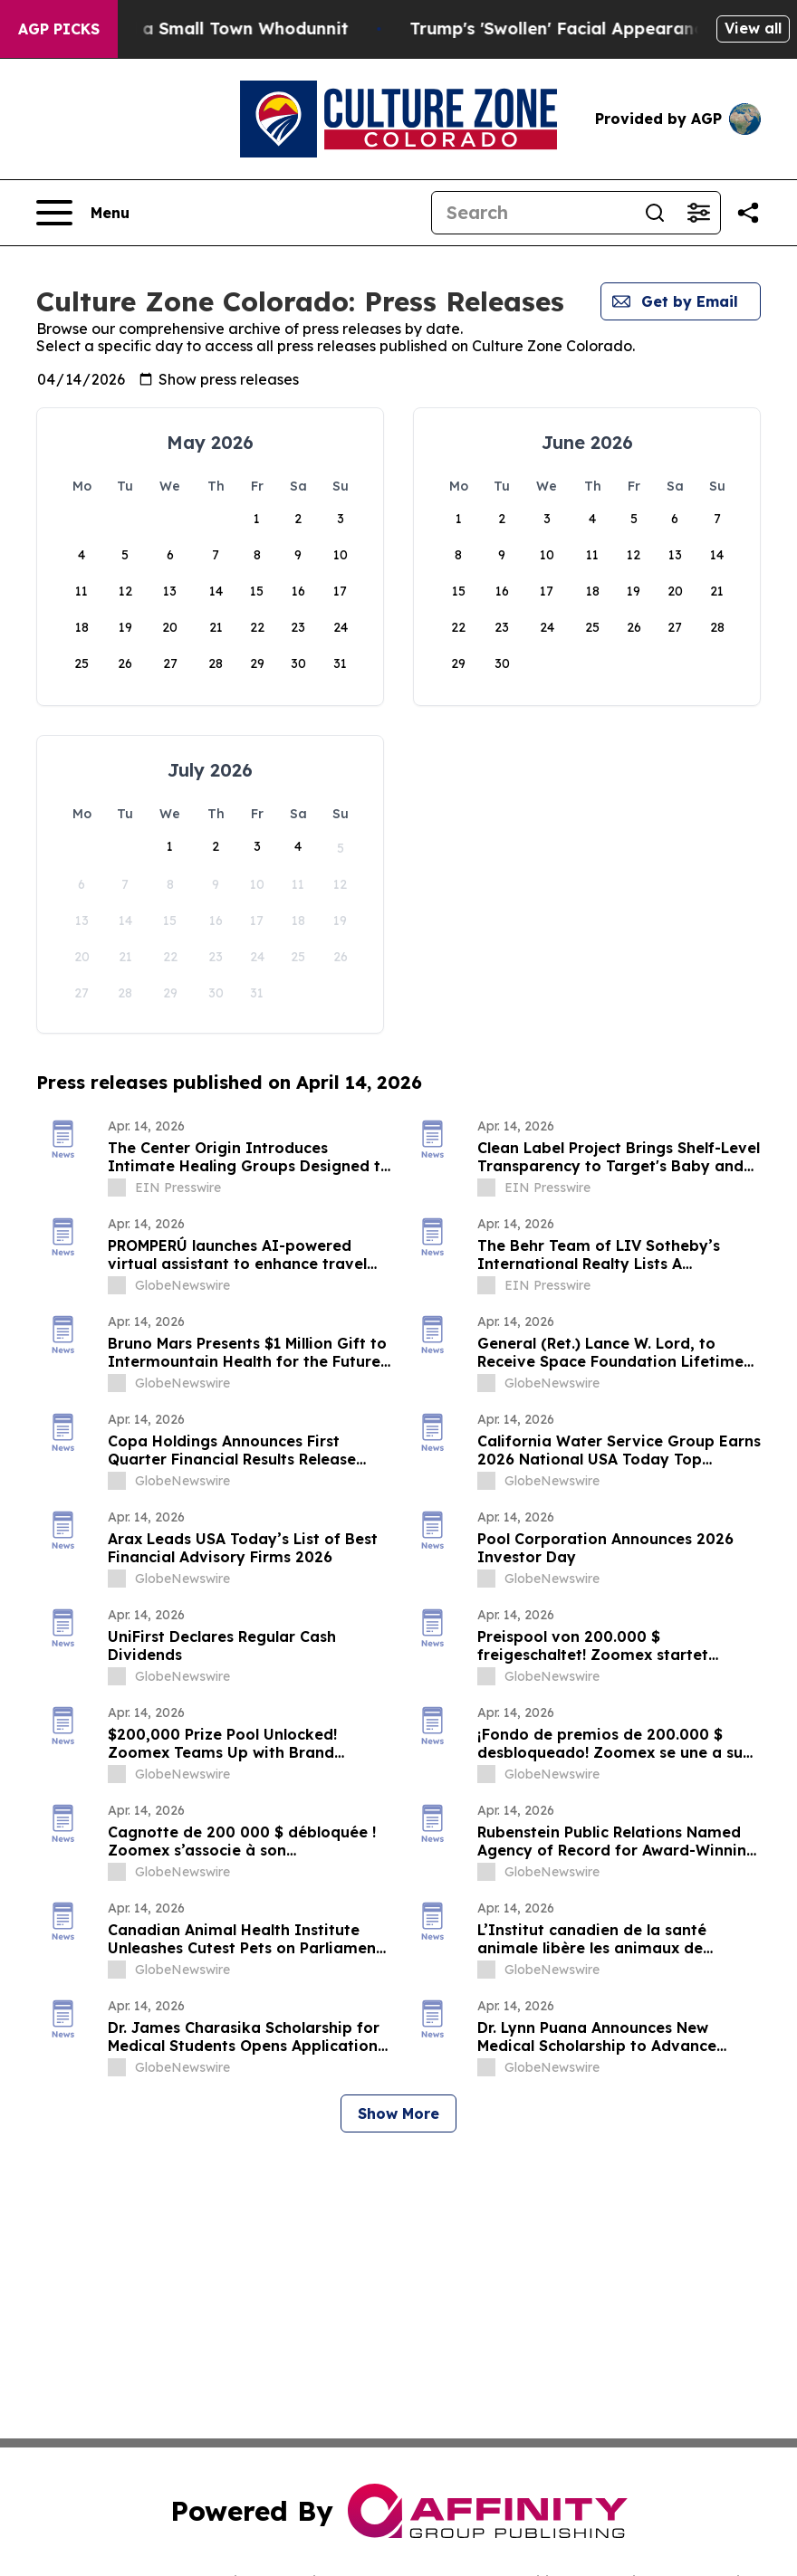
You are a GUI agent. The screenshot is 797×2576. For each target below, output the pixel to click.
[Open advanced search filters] (698, 213)
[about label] (117, 1187)
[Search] (532, 213)
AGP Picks (59, 29)
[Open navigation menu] (83, 213)
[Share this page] (748, 213)
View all (753, 28)
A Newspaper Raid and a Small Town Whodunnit (203, 28)
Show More (398, 2113)
